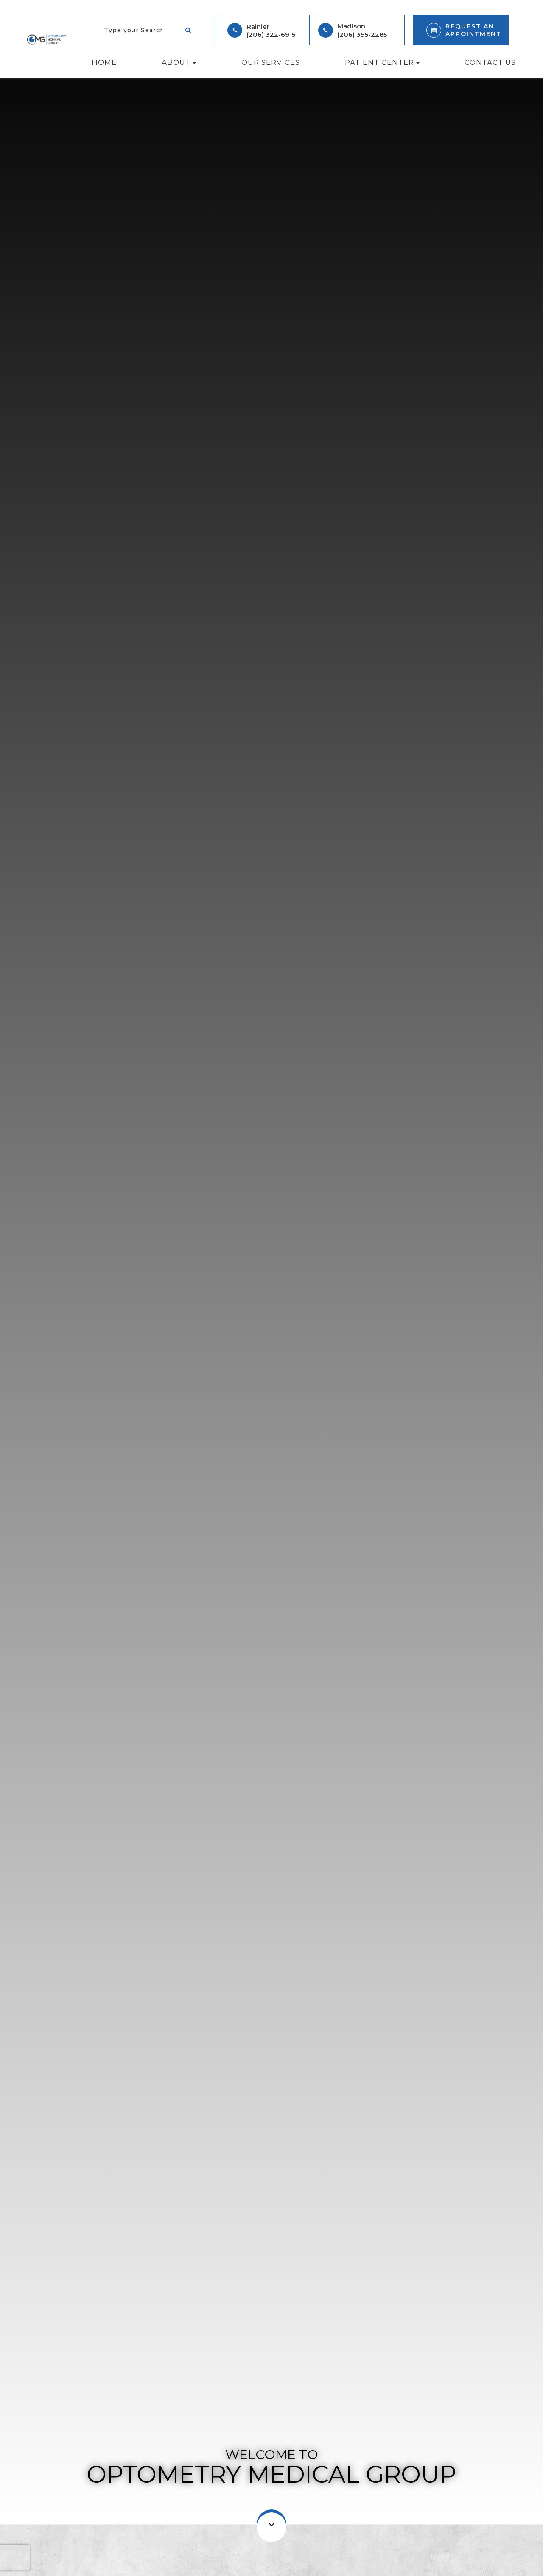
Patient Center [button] (382, 62)
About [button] (179, 62)
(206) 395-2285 (362, 35)
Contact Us (490, 62)
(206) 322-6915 (270, 35)
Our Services (270, 62)
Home (104, 62)
